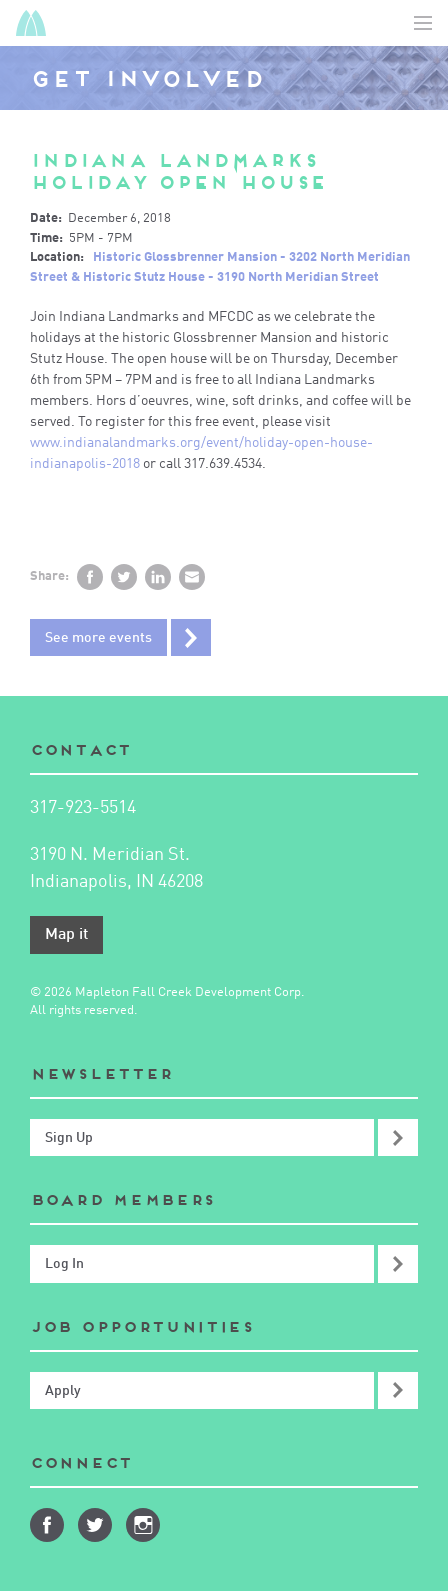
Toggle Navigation (423, 23)
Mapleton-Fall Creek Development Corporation (31, 23)
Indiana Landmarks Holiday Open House (178, 171)
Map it (66, 935)
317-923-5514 (83, 808)
